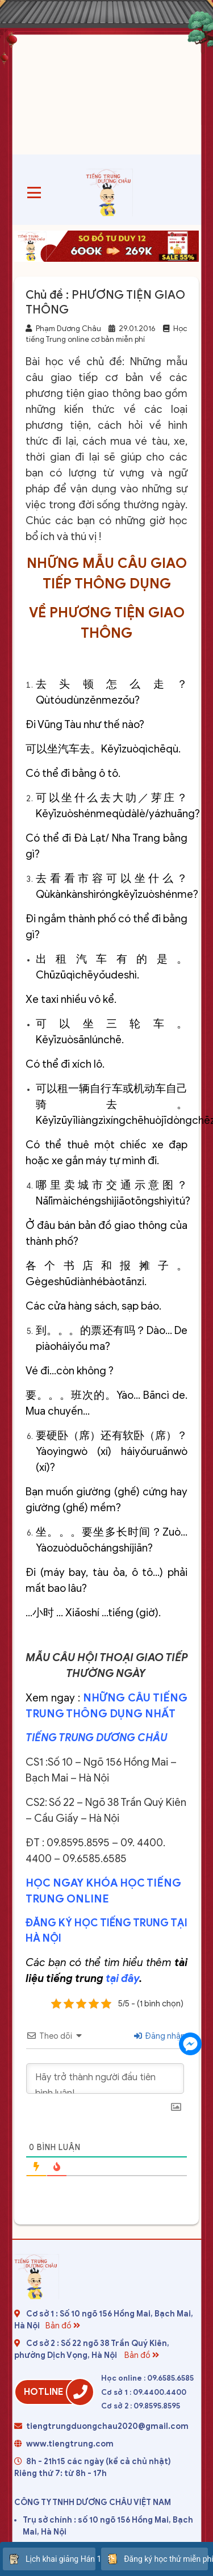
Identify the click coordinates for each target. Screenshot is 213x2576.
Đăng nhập (160, 2036)
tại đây (122, 1978)
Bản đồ (63, 2326)
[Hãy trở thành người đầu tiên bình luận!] (105, 2078)
